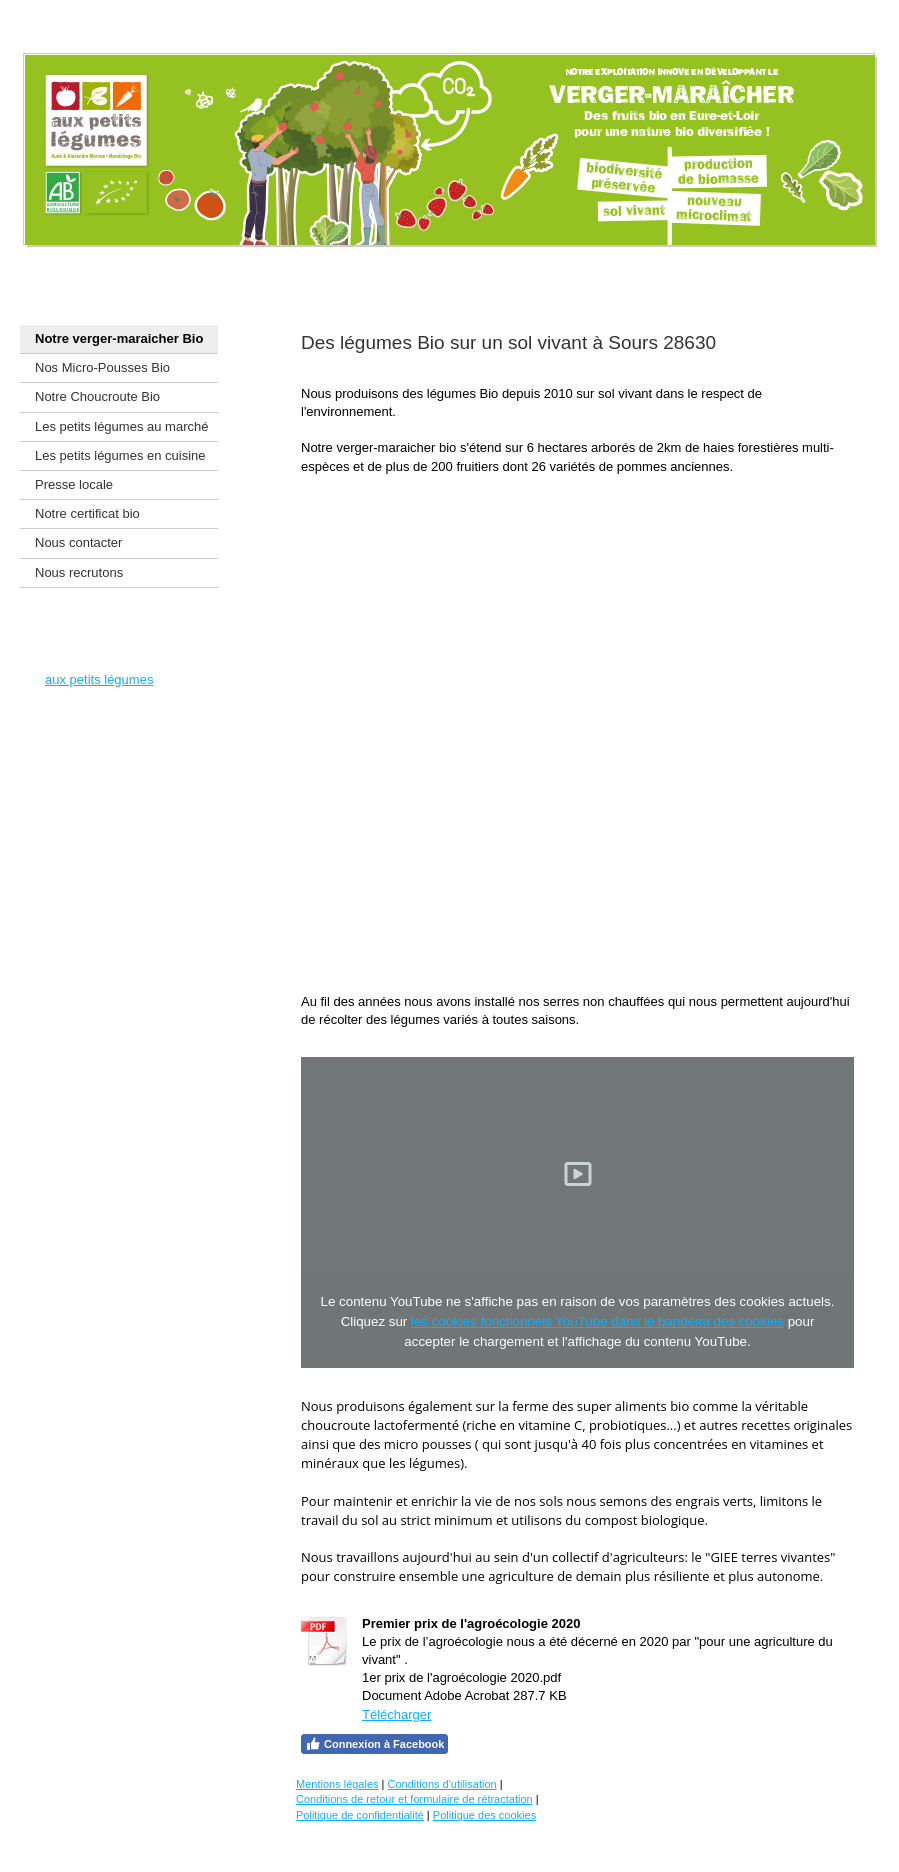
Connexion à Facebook (374, 1744)
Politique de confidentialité (360, 1815)
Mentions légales (337, 1784)
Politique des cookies (484, 1815)
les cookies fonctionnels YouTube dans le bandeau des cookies (597, 1321)
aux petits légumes (99, 679)
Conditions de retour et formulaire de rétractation (414, 1799)
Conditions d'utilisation (442, 1784)
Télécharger (396, 1714)
